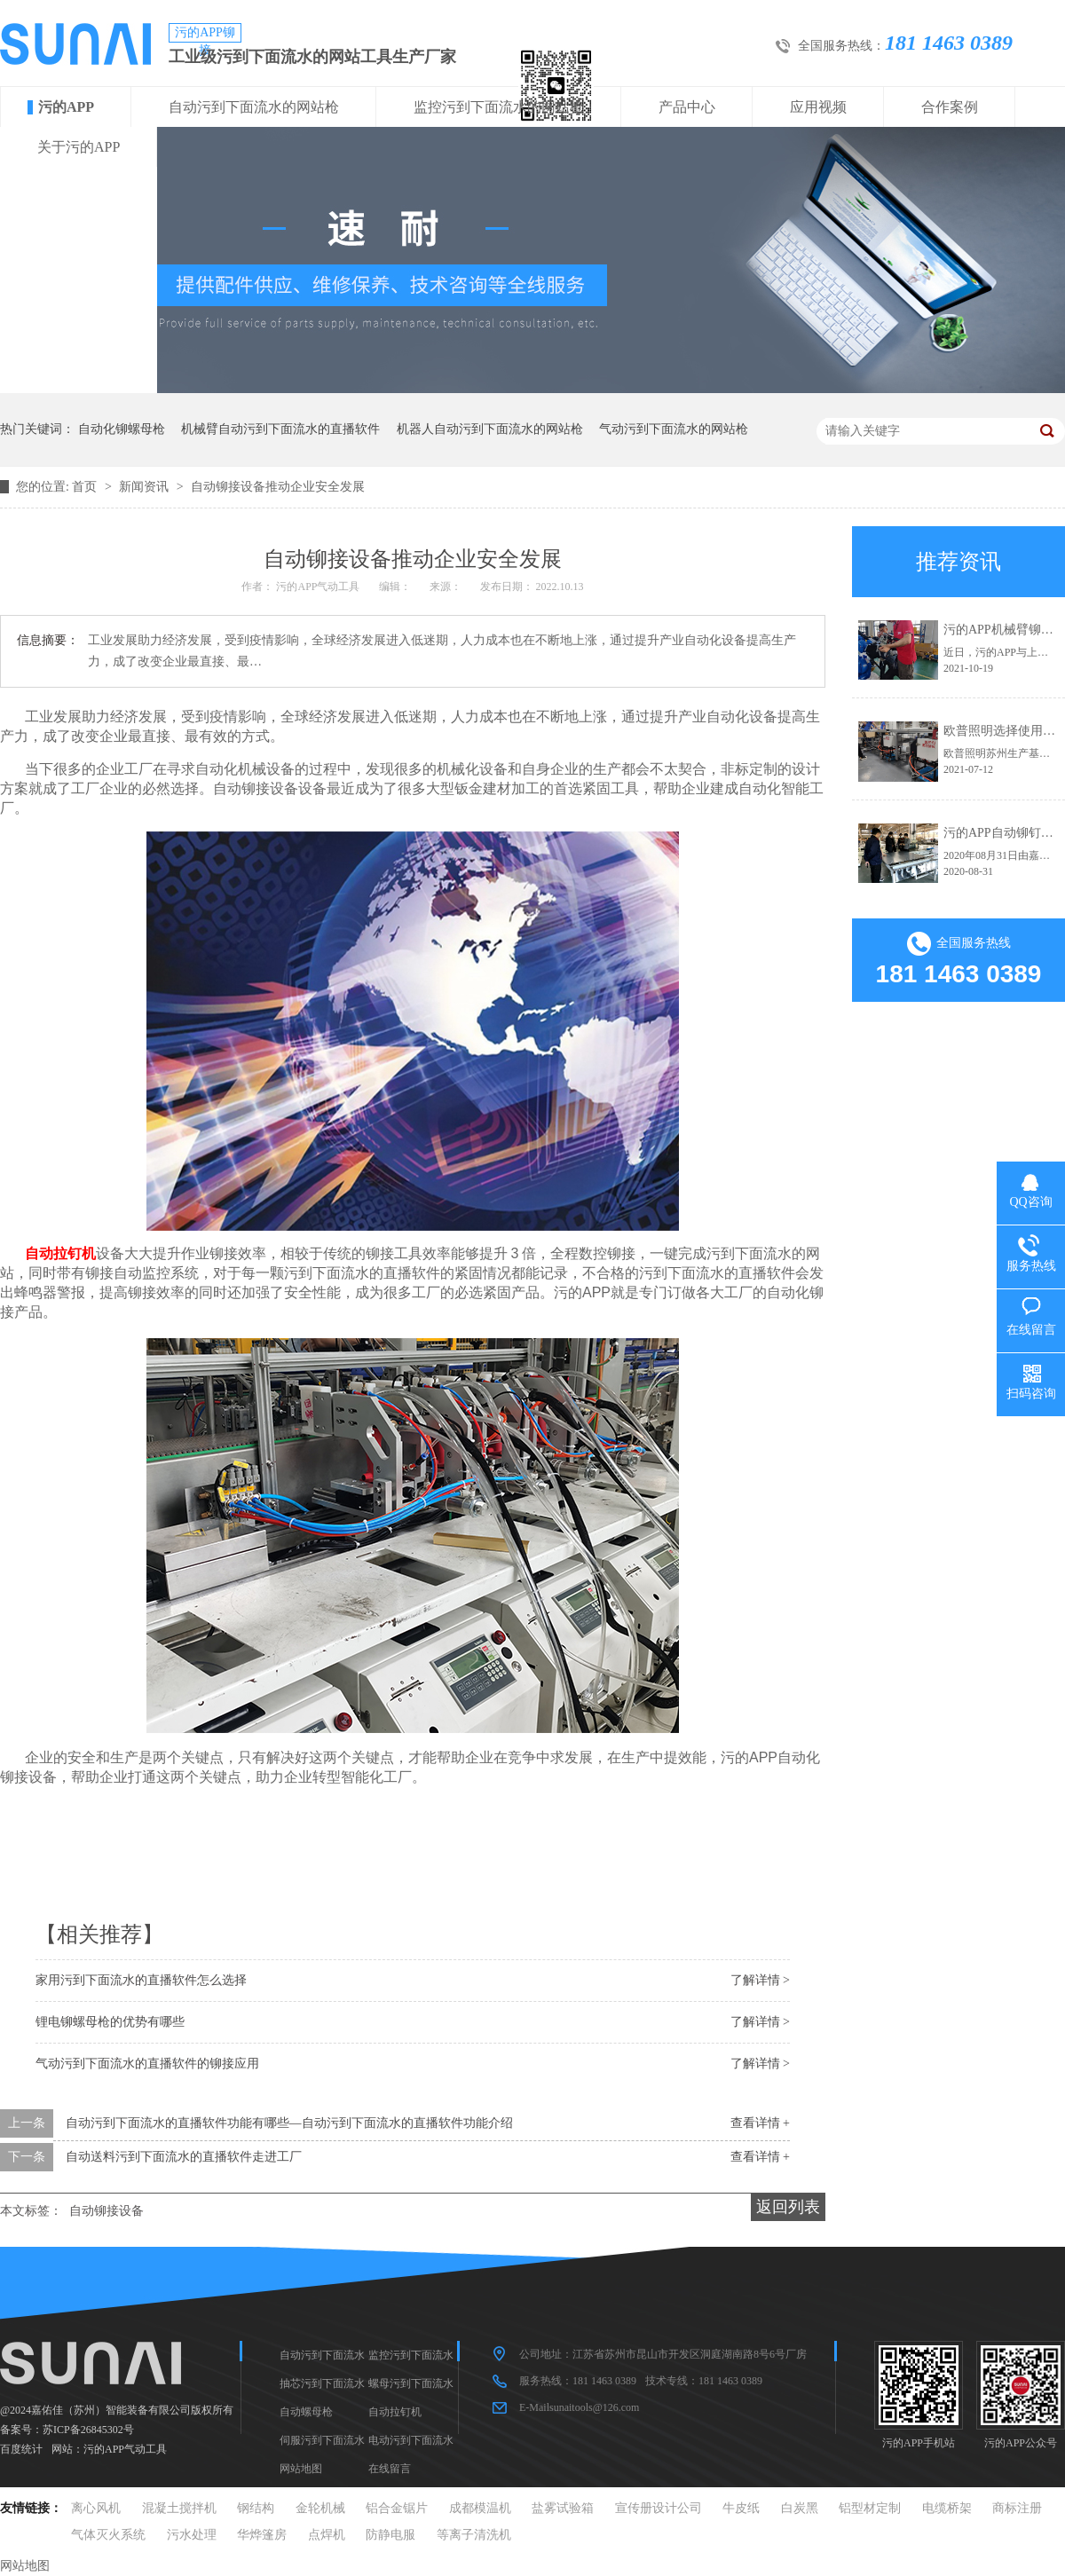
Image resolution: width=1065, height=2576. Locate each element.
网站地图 (301, 2468)
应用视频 (818, 106)
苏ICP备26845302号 (88, 2429)
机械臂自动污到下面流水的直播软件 (280, 429)
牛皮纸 (741, 2508)
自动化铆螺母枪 (121, 429)
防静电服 (390, 2534)
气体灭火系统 (108, 2534)
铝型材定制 (870, 2508)
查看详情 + (760, 2123)
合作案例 (949, 106)
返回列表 (788, 2207)
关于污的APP (78, 146)
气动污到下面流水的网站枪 (673, 429)
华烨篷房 (262, 2534)
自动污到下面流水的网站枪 (254, 106)
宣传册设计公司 (658, 2508)
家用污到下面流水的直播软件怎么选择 (141, 1980)
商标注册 (1017, 2508)
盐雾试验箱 (563, 2508)
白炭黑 (799, 2508)
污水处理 (192, 2534)
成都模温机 (480, 2508)
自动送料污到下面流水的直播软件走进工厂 (184, 2156)
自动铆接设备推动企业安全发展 (278, 486)
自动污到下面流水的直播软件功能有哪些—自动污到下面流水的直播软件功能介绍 (289, 2123)
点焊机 (326, 2534)
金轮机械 (320, 2508)
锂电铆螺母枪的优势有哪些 (110, 2022)
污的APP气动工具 (125, 2449)
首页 (86, 486)
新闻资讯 (145, 486)
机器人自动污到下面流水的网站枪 (490, 429)
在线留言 (389, 2468)
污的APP (66, 106)
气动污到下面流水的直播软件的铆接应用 (147, 2063)
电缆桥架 (947, 2508)
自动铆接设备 (106, 2211)
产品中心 (687, 106)
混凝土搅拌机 (179, 2508)
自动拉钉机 (395, 2412)
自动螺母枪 (306, 2412)
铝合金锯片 (397, 2508)
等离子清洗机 (474, 2534)
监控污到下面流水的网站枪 (499, 106)
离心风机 (96, 2508)
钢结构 (255, 2508)
